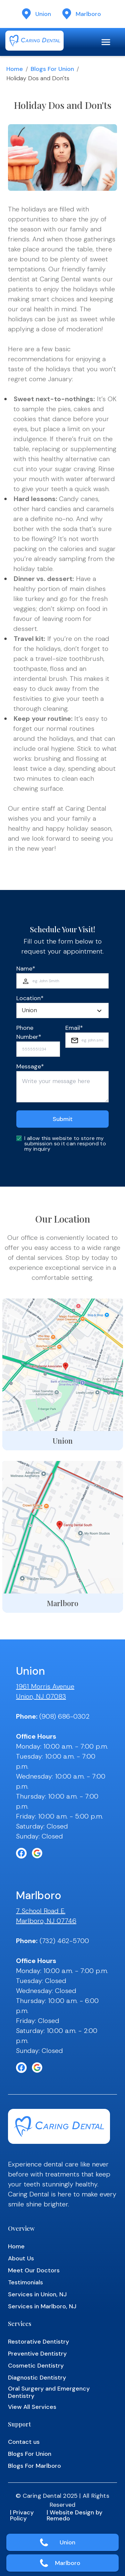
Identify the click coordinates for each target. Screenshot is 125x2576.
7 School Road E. (40, 1910)
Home (14, 69)
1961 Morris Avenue (45, 1686)
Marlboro (67, 2563)
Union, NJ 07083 (41, 1696)
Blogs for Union (52, 69)
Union (67, 2542)
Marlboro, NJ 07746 (46, 1920)
